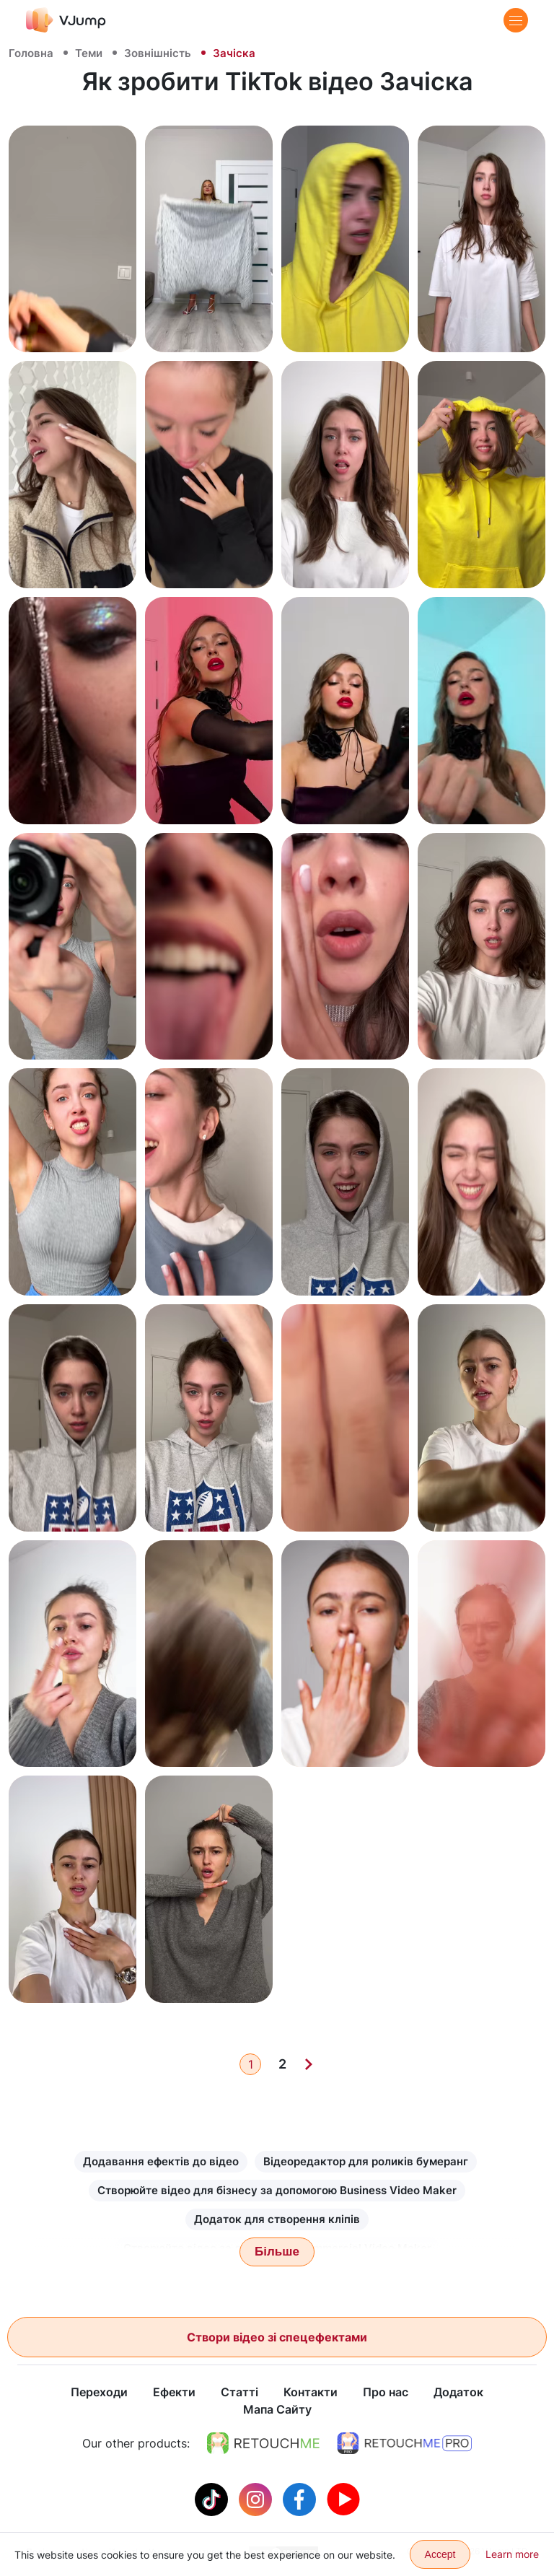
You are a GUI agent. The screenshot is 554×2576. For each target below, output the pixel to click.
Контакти (310, 2392)
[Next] (309, 2064)
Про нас (385, 2392)
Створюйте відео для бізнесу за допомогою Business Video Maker (277, 2190)
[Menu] (516, 20)
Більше (277, 2251)
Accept (440, 2554)
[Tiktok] (213, 2499)
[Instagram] (257, 2499)
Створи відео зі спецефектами (277, 2337)
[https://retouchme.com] (263, 2444)
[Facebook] (301, 2499)
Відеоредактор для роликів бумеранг (365, 2161)
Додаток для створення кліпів (277, 2219)
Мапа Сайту (277, 2410)
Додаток (458, 2392)
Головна (31, 53)
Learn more (512, 2554)
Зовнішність (157, 53)
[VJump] (66, 19)
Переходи (99, 2392)
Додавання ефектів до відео (161, 2161)
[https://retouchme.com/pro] (404, 2444)
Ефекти (174, 2392)
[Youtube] (343, 2499)
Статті (239, 2392)
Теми (88, 53)
